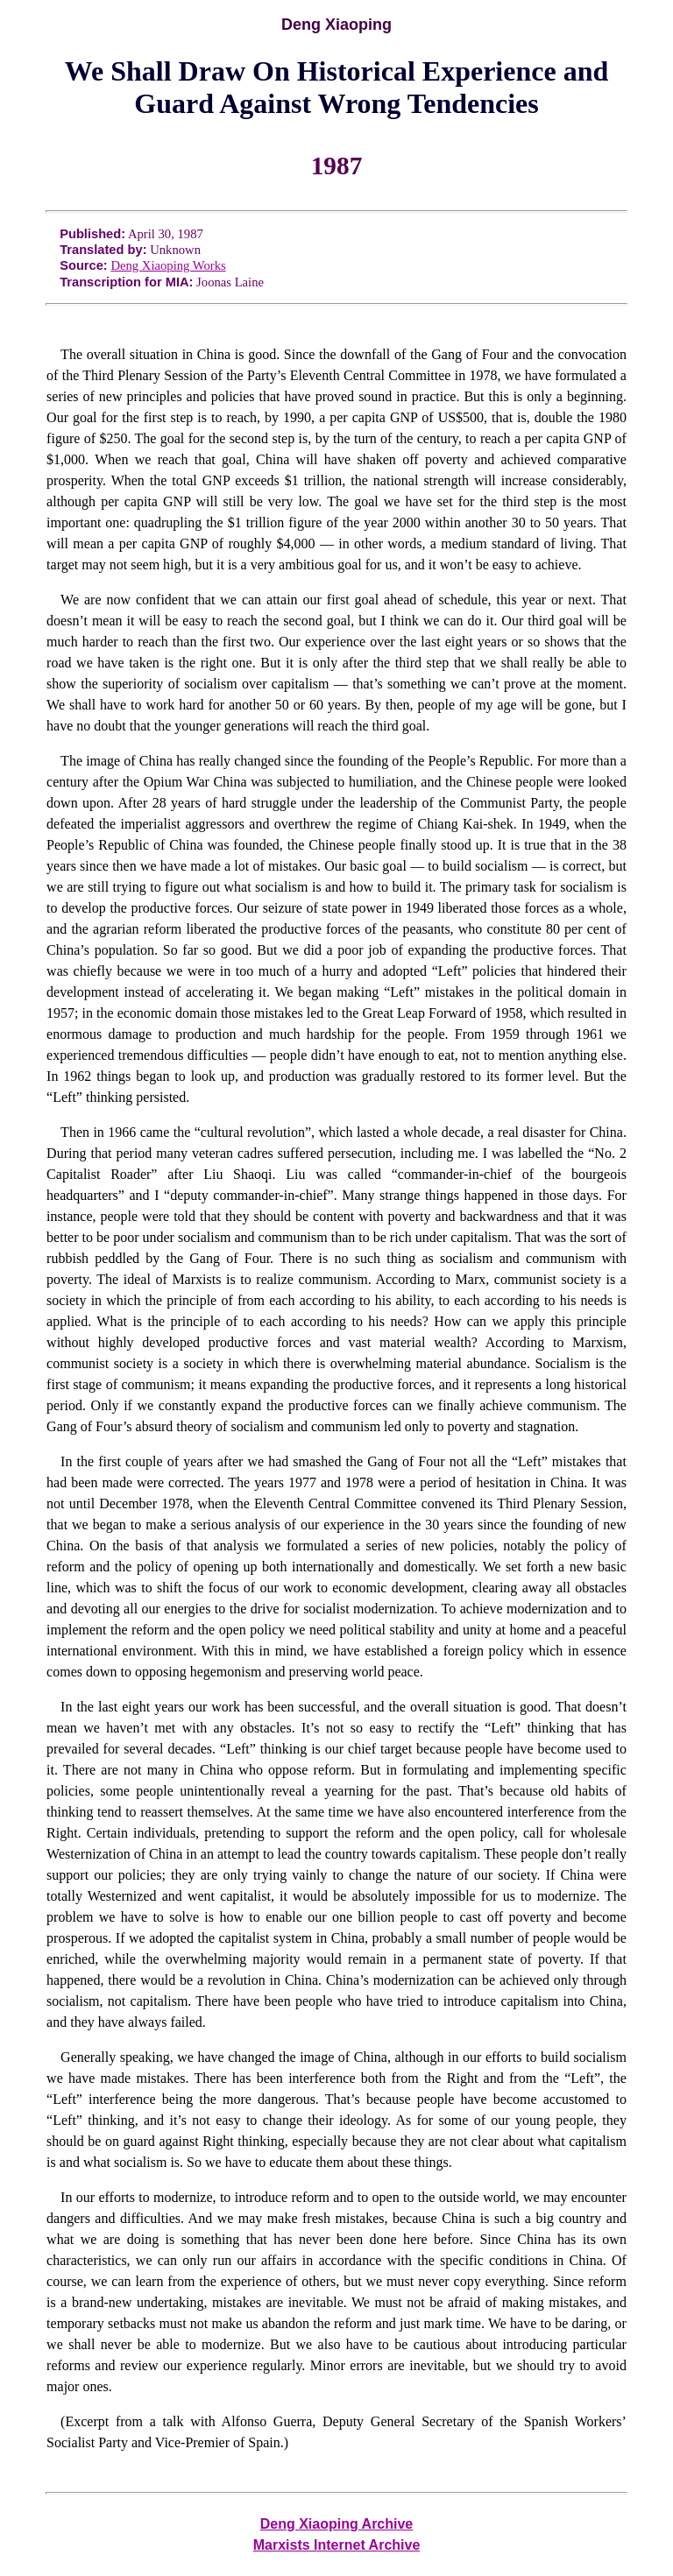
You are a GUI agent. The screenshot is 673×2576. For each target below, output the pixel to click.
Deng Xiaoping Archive (337, 2523)
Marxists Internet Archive (337, 2544)
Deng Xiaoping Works (167, 265)
